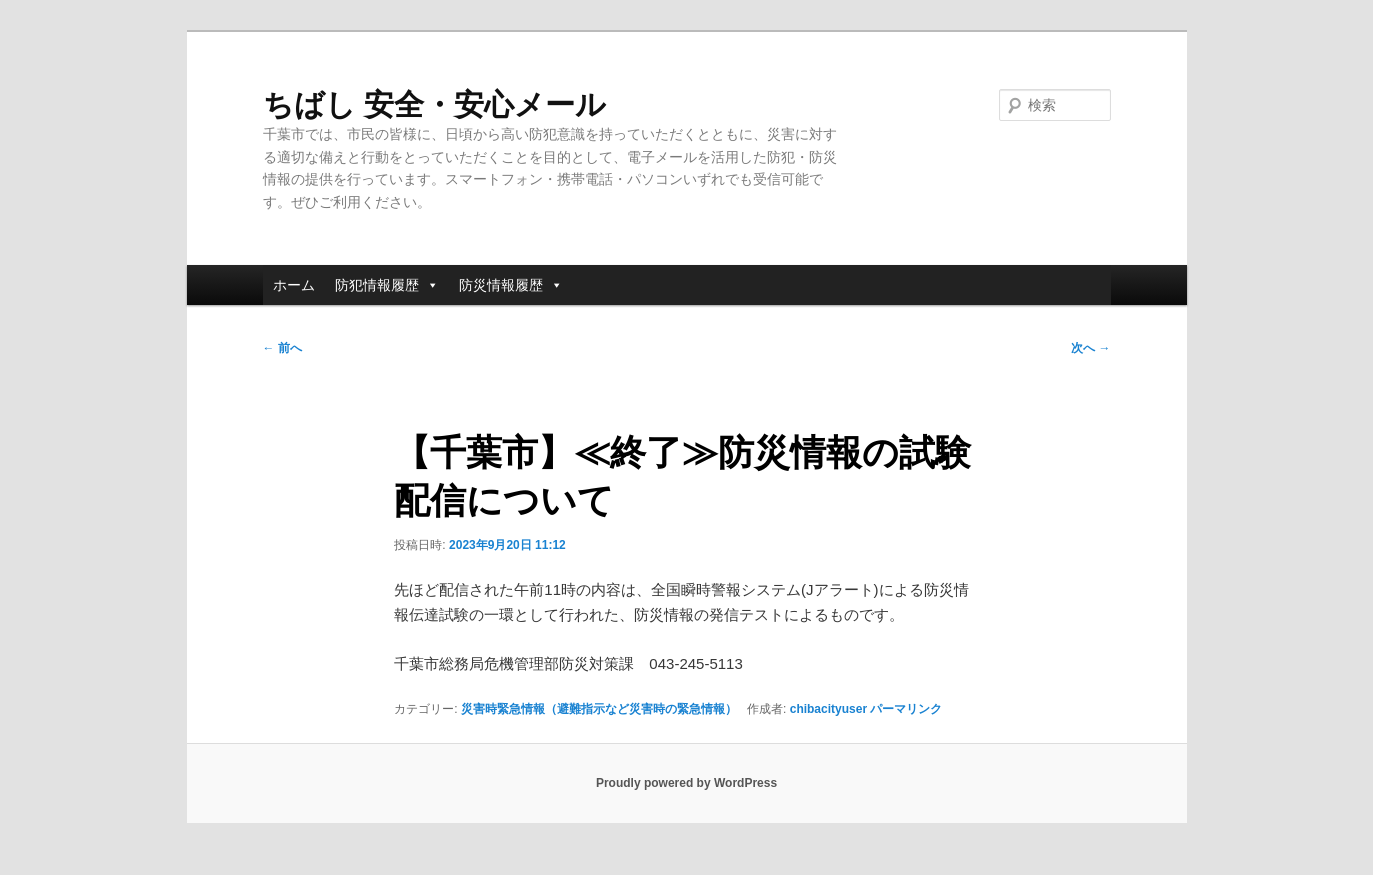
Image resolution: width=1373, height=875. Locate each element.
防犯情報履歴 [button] (387, 285)
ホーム (294, 285)
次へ (1090, 348)
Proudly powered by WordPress (686, 783)
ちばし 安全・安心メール (434, 104)
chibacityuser (828, 709)
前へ (282, 348)
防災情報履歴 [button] (511, 285)
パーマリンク (906, 709)
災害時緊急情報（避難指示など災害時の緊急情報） (599, 709)
